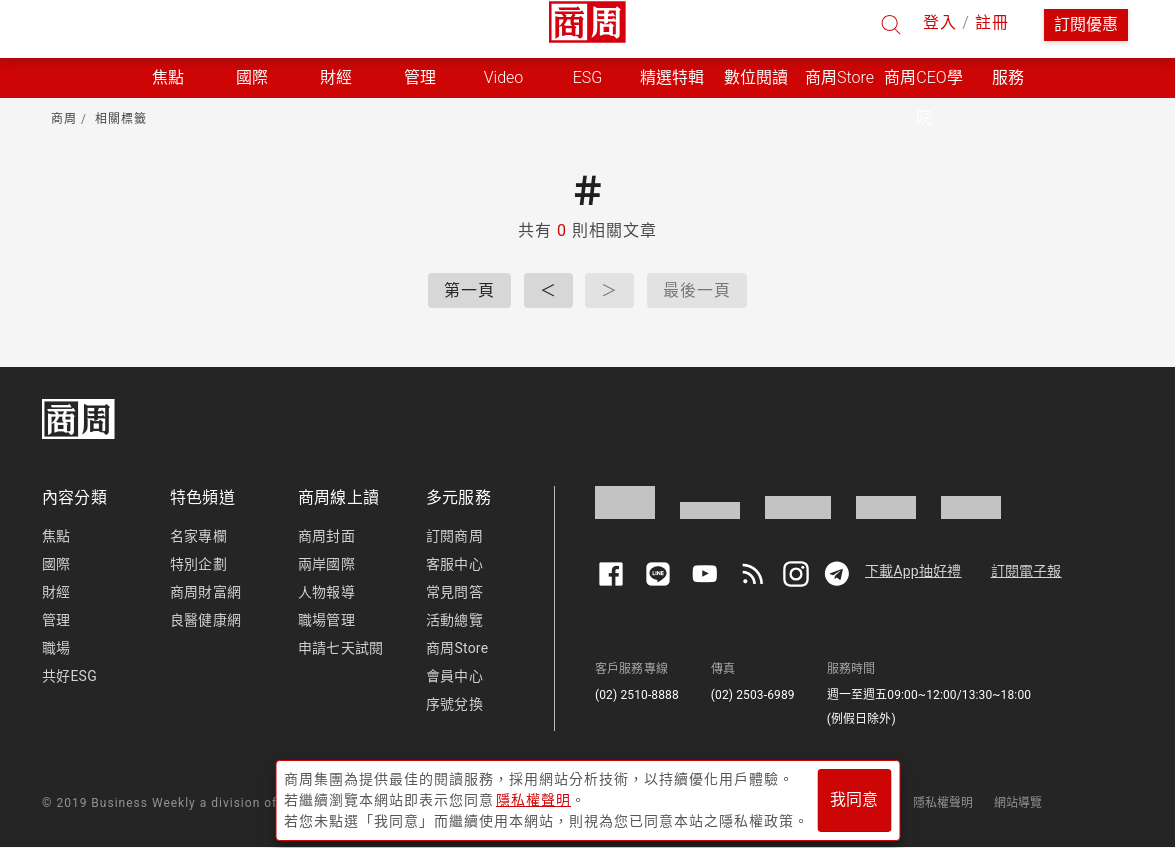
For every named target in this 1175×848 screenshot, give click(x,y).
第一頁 (469, 290)
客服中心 (454, 564)
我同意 (854, 799)
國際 (56, 564)
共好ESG (69, 676)
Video (504, 77)
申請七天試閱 (340, 648)
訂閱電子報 (1026, 571)
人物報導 (326, 592)
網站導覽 (1018, 803)
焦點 (56, 536)
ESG (588, 77)
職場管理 (326, 620)
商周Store (839, 77)
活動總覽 (454, 620)
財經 (56, 592)
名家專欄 (198, 536)
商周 (64, 119)
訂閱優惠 (1086, 24)
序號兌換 (454, 704)
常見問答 (454, 592)
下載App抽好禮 (913, 571)
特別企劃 (198, 564)
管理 (56, 620)
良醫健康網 (205, 620)
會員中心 (454, 676)
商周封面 (326, 536)
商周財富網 (205, 592)
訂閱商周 (454, 536)
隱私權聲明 (943, 803)
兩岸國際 (326, 564)
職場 (56, 648)
